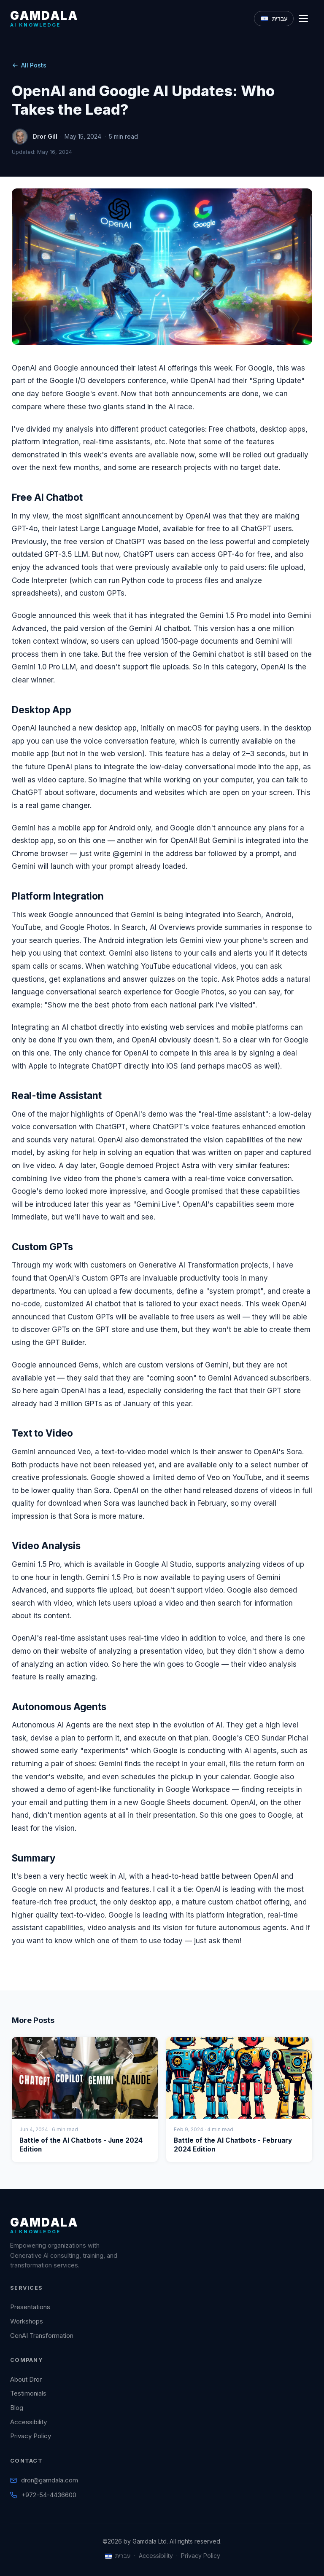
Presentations (30, 2307)
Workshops (26, 2321)
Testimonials (28, 2393)
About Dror (26, 2379)
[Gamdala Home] (44, 18)
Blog (16, 2408)
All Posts (29, 65)
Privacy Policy (30, 2436)
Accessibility (28, 2422)
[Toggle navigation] (306, 18)
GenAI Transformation (41, 2336)
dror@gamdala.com (49, 2480)
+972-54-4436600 (48, 2495)
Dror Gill (45, 136)
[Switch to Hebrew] (274, 18)
